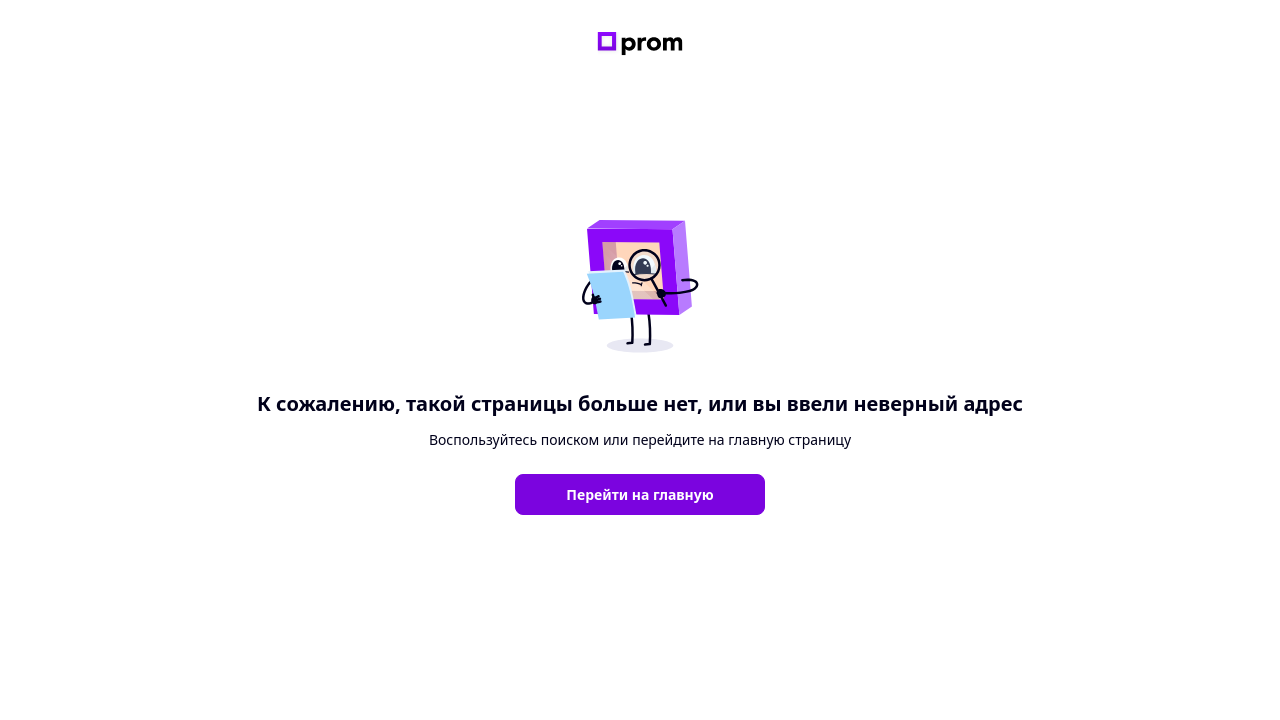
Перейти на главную (639, 494)
